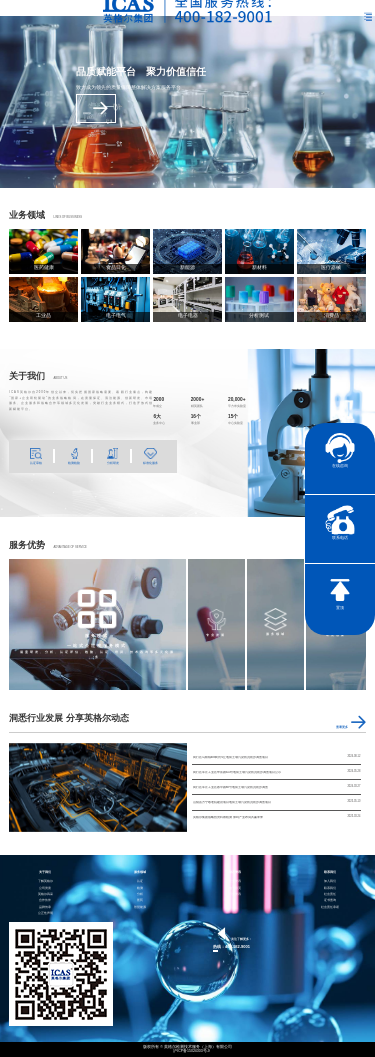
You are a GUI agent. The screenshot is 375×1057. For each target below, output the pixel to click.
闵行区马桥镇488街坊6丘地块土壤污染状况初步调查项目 (230, 757)
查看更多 (96, 108)
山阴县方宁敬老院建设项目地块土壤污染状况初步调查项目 (232, 802)
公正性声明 (45, 913)
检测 (140, 888)
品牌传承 (45, 907)
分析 (140, 894)
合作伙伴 (45, 900)
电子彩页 (235, 888)
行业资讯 (235, 894)
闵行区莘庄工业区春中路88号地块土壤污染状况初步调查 (230, 787)
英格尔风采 (45, 894)
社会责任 (330, 894)
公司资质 (45, 888)
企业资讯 (235, 881)
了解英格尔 (45, 881)
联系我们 (330, 888)
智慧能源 (140, 907)
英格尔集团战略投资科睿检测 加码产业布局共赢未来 (228, 817)
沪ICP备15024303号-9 (191, 1051)
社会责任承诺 (330, 907)
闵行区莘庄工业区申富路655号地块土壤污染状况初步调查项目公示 (237, 772)
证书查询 (330, 900)
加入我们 (330, 881)
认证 (140, 881)
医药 (140, 900)
